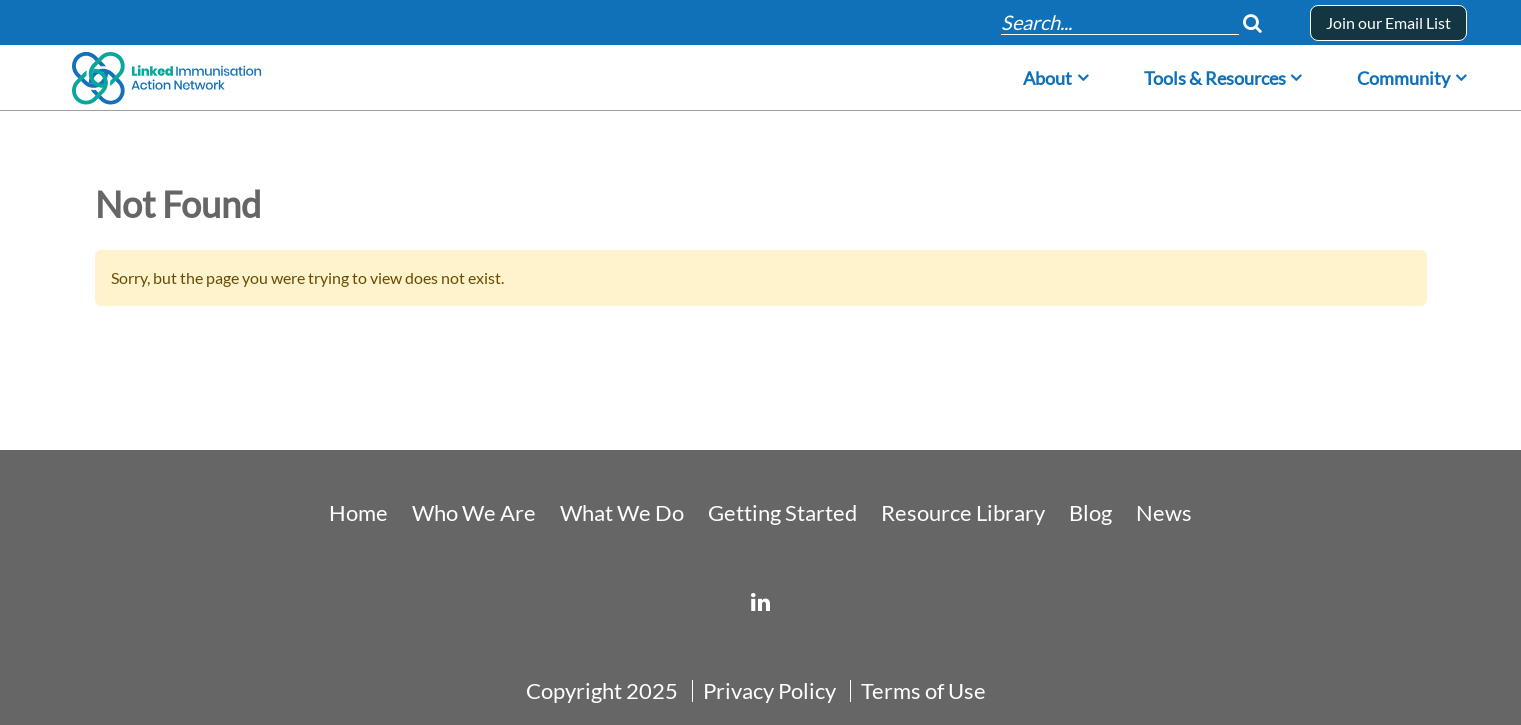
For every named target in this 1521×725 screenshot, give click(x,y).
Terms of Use (923, 691)
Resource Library (963, 513)
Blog (1090, 513)
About (1047, 78)
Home (358, 513)
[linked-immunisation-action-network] (760, 602)
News (1164, 513)
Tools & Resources (1215, 78)
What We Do (622, 513)
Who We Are (474, 513)
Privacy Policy (769, 691)
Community (1403, 78)
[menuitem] (1056, 72)
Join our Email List (1388, 22)
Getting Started (782, 513)
